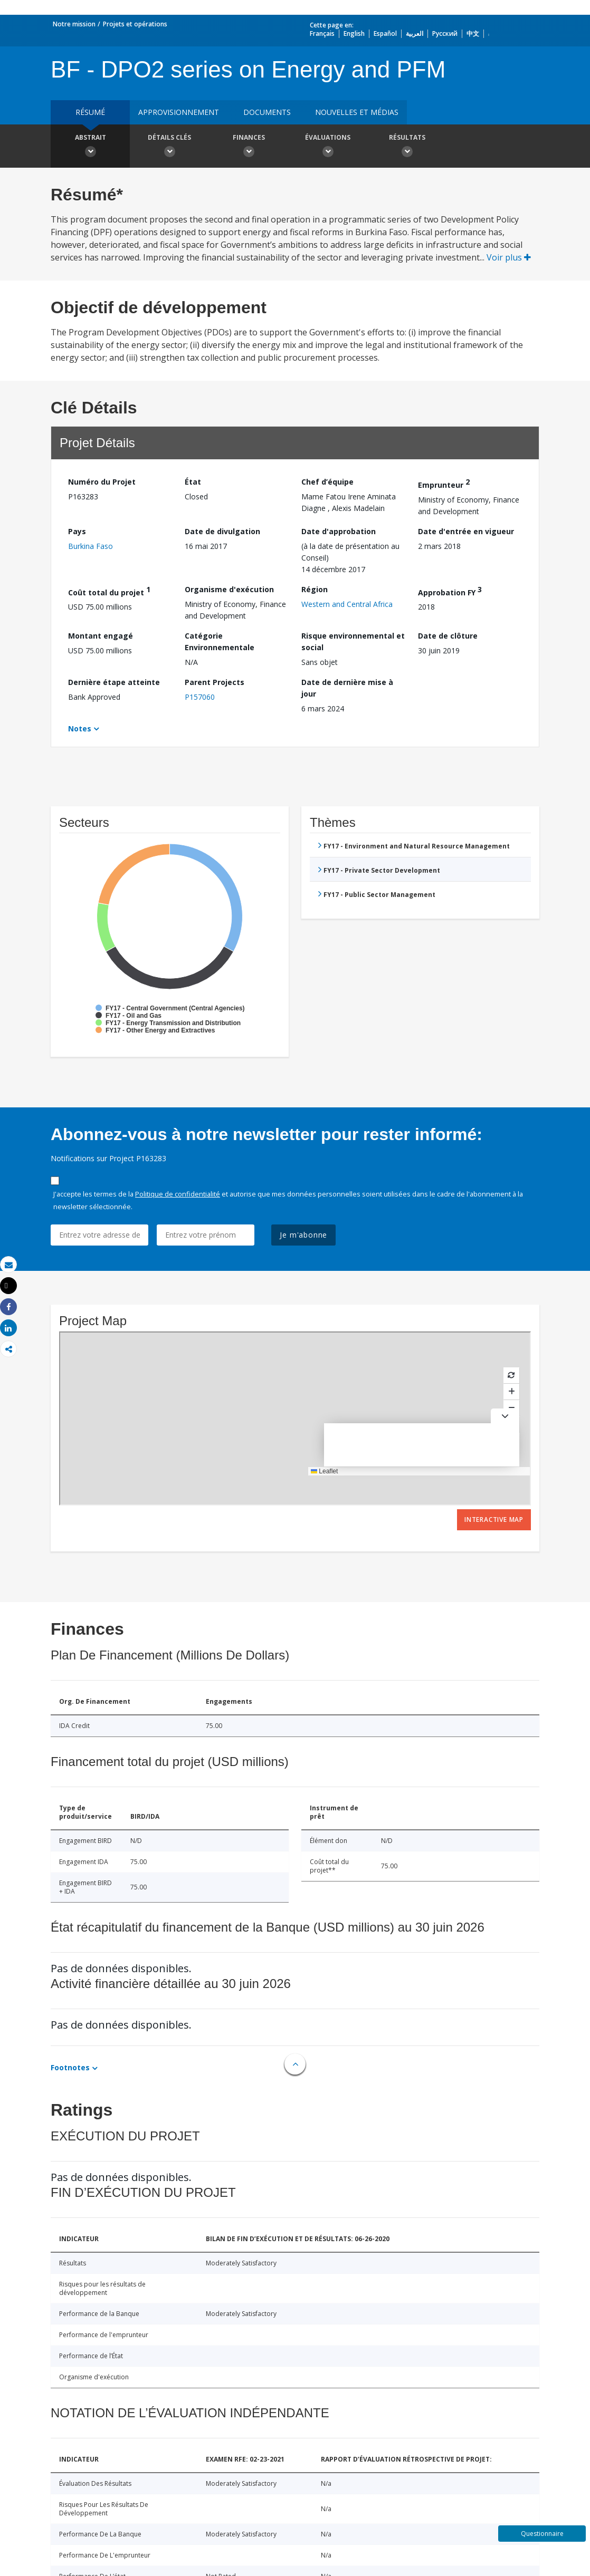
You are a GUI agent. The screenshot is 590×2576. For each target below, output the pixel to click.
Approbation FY (450, 590)
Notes (79, 728)
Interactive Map (494, 1519)
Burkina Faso (90, 546)
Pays (77, 531)
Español (385, 33)
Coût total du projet (109, 590)
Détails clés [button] (169, 147)
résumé (90, 112)
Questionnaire (542, 2533)
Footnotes (70, 2067)
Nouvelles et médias (356, 112)
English (354, 33)
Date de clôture (448, 636)
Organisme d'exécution (229, 589)
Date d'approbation (338, 531)
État (193, 482)
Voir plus (509, 257)
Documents (267, 112)
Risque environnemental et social (353, 641)
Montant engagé (100, 636)
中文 (473, 33)
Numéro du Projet (102, 482)
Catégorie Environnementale (219, 641)
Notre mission (74, 24)
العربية (414, 33)
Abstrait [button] (90, 147)
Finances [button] (248, 147)
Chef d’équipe (327, 482)
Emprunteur (444, 483)
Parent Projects (214, 682)
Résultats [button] (407, 147)
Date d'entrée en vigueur (466, 531)
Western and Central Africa (347, 604)
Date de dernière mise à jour (347, 688)
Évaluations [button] (328, 147)
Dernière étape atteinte (114, 682)
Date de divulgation (222, 531)
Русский (445, 33)
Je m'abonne (303, 1235)
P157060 (200, 697)
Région (314, 589)
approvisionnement (178, 112)
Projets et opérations (135, 24)
